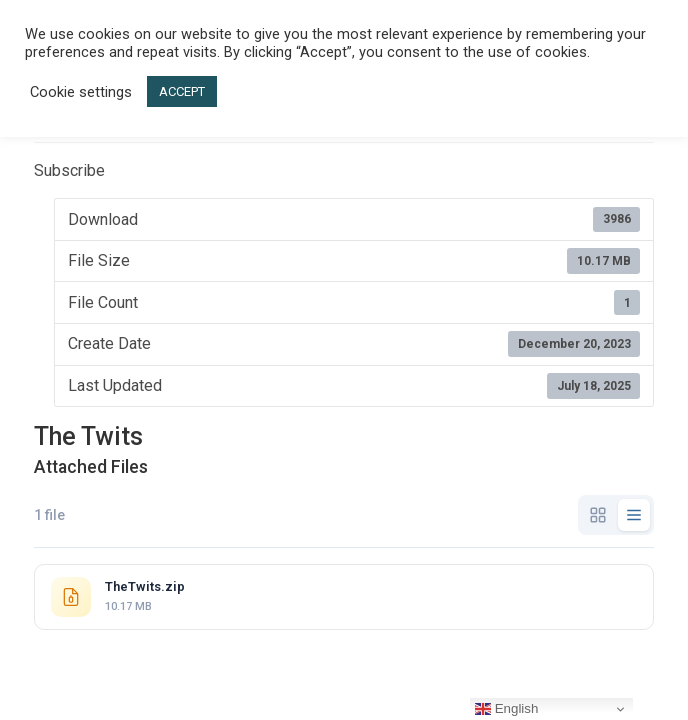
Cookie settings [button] (81, 92)
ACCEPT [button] (182, 91)
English (506, 709)
